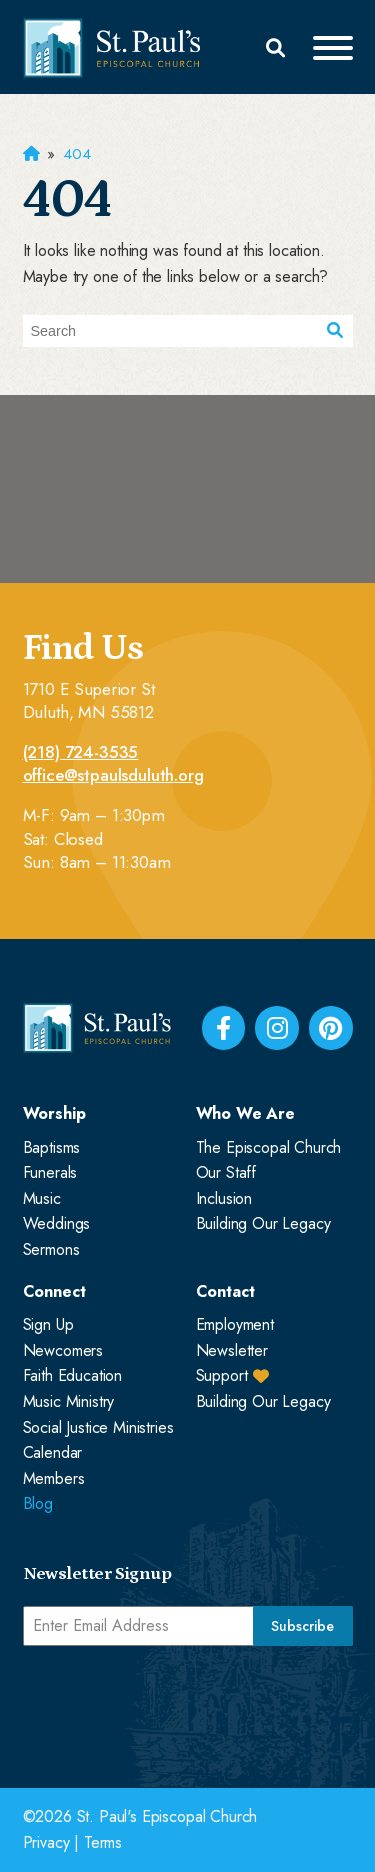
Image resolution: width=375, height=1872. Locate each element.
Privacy (46, 1842)
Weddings (57, 1223)
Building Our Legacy (263, 1223)
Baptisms (52, 1147)
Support (222, 1375)
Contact (225, 1291)
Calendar (53, 1452)
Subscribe (302, 1626)
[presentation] (175, 1705)
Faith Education (73, 1375)
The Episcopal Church (269, 1147)
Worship (54, 1113)
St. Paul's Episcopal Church (167, 1816)
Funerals (50, 1172)
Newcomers (63, 1350)
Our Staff (226, 1172)
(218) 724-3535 (81, 752)
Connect (54, 1291)
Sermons (51, 1249)
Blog (38, 1503)
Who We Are (245, 1113)
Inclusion (224, 1198)
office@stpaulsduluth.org (113, 775)
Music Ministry (69, 1401)
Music (42, 1198)
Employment (235, 1324)
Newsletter (232, 1350)
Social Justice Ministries (98, 1427)
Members (54, 1478)
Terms (103, 1842)
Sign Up (48, 1324)
